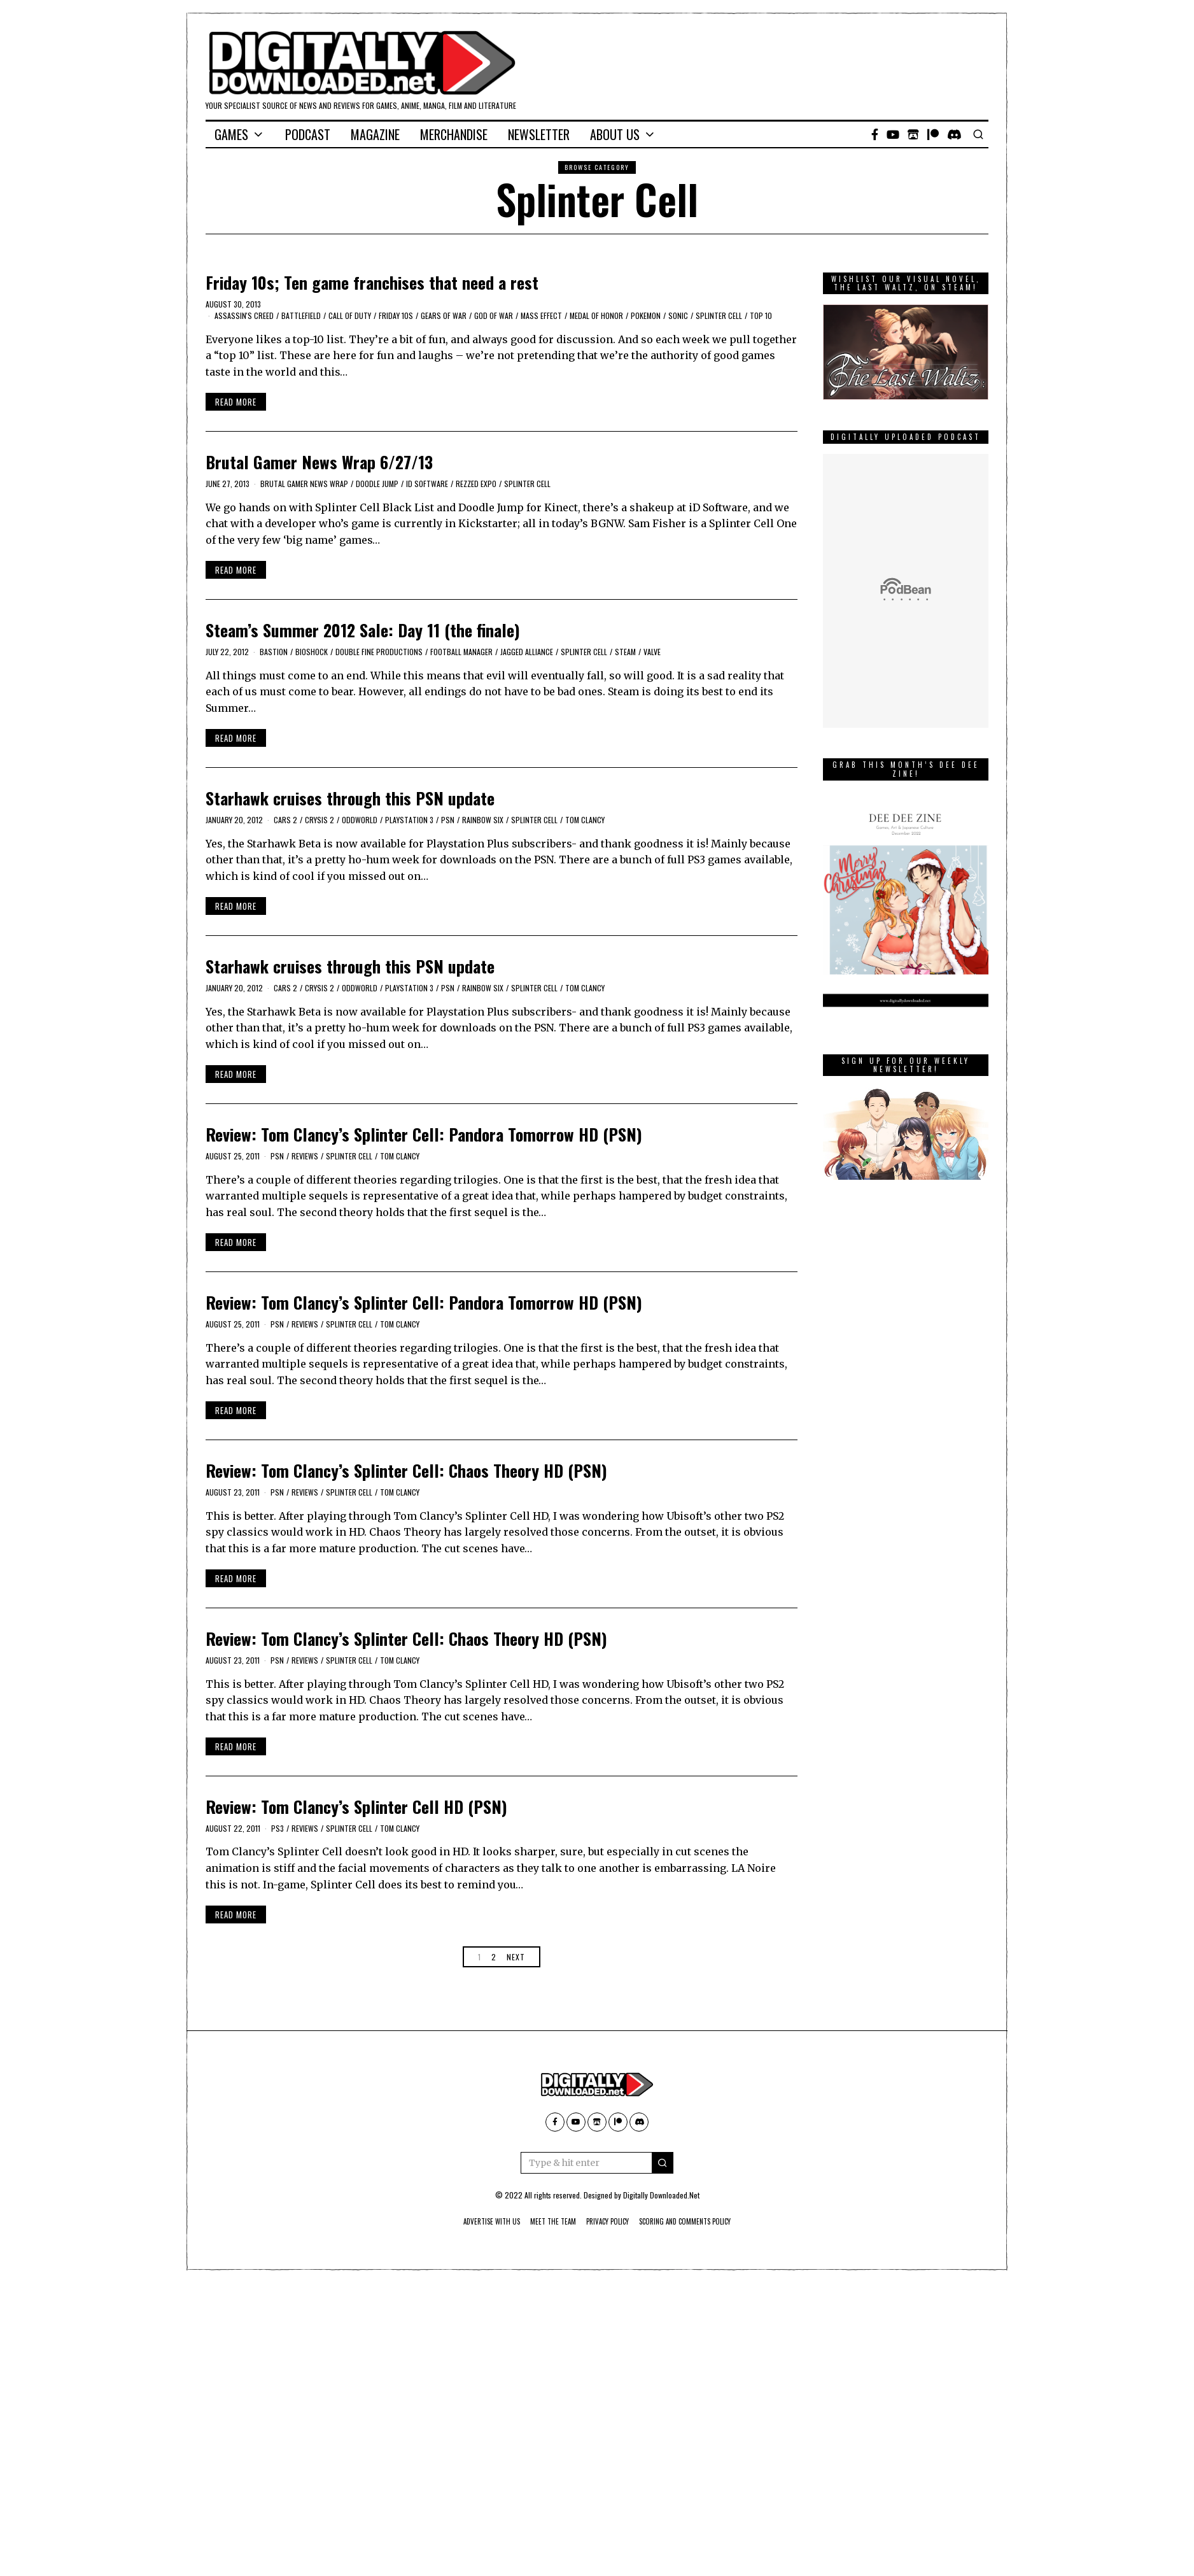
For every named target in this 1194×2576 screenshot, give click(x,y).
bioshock (311, 651)
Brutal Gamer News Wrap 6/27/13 (319, 461)
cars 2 (285, 819)
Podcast (307, 134)
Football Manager (461, 651)
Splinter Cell (719, 315)
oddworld (359, 819)
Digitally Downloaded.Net (661, 2195)
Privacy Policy (609, 2221)
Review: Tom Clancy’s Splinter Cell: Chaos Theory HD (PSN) (406, 1470)
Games (231, 134)
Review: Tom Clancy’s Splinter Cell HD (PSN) (356, 1806)
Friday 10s (396, 315)
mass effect (541, 315)
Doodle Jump (377, 483)
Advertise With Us (475, 2221)
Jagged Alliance (526, 651)
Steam (625, 651)
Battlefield (301, 315)
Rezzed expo (476, 483)
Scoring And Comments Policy (699, 2221)
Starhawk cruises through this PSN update (350, 798)
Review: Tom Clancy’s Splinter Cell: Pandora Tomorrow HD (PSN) (424, 1134)
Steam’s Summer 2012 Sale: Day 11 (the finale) (363, 630)
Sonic (678, 315)
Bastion (274, 651)
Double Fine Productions (379, 651)
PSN (447, 819)
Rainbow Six (482, 819)
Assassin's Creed (244, 315)
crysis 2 (319, 819)
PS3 (277, 1828)
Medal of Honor (596, 315)
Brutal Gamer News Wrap (304, 483)
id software (427, 483)
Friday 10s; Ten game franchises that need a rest (372, 282)
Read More (235, 401)
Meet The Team (546, 2221)
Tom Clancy (585, 819)
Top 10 (761, 315)
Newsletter (539, 134)
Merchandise (454, 134)
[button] (662, 2163)
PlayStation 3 (409, 819)
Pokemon (646, 315)
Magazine (375, 134)
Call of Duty (349, 315)
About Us (615, 134)
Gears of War (444, 315)
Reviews (304, 1155)
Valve (652, 651)
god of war (493, 315)
